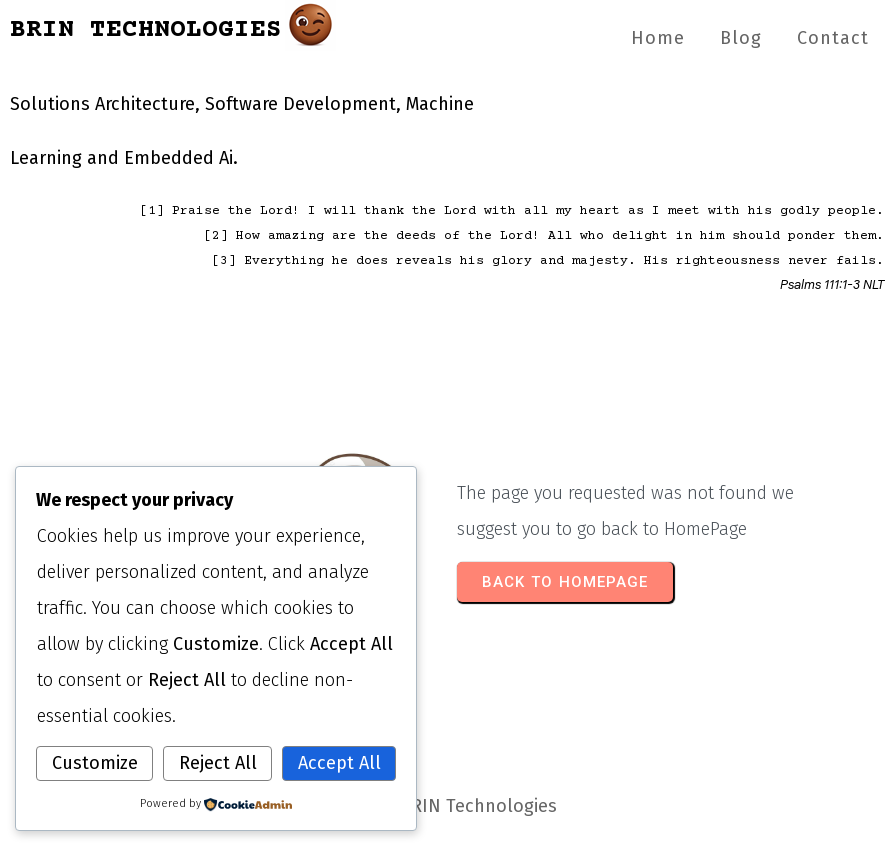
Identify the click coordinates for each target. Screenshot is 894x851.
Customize (95, 763)
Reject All (218, 763)
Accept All (339, 763)
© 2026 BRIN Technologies (447, 806)
